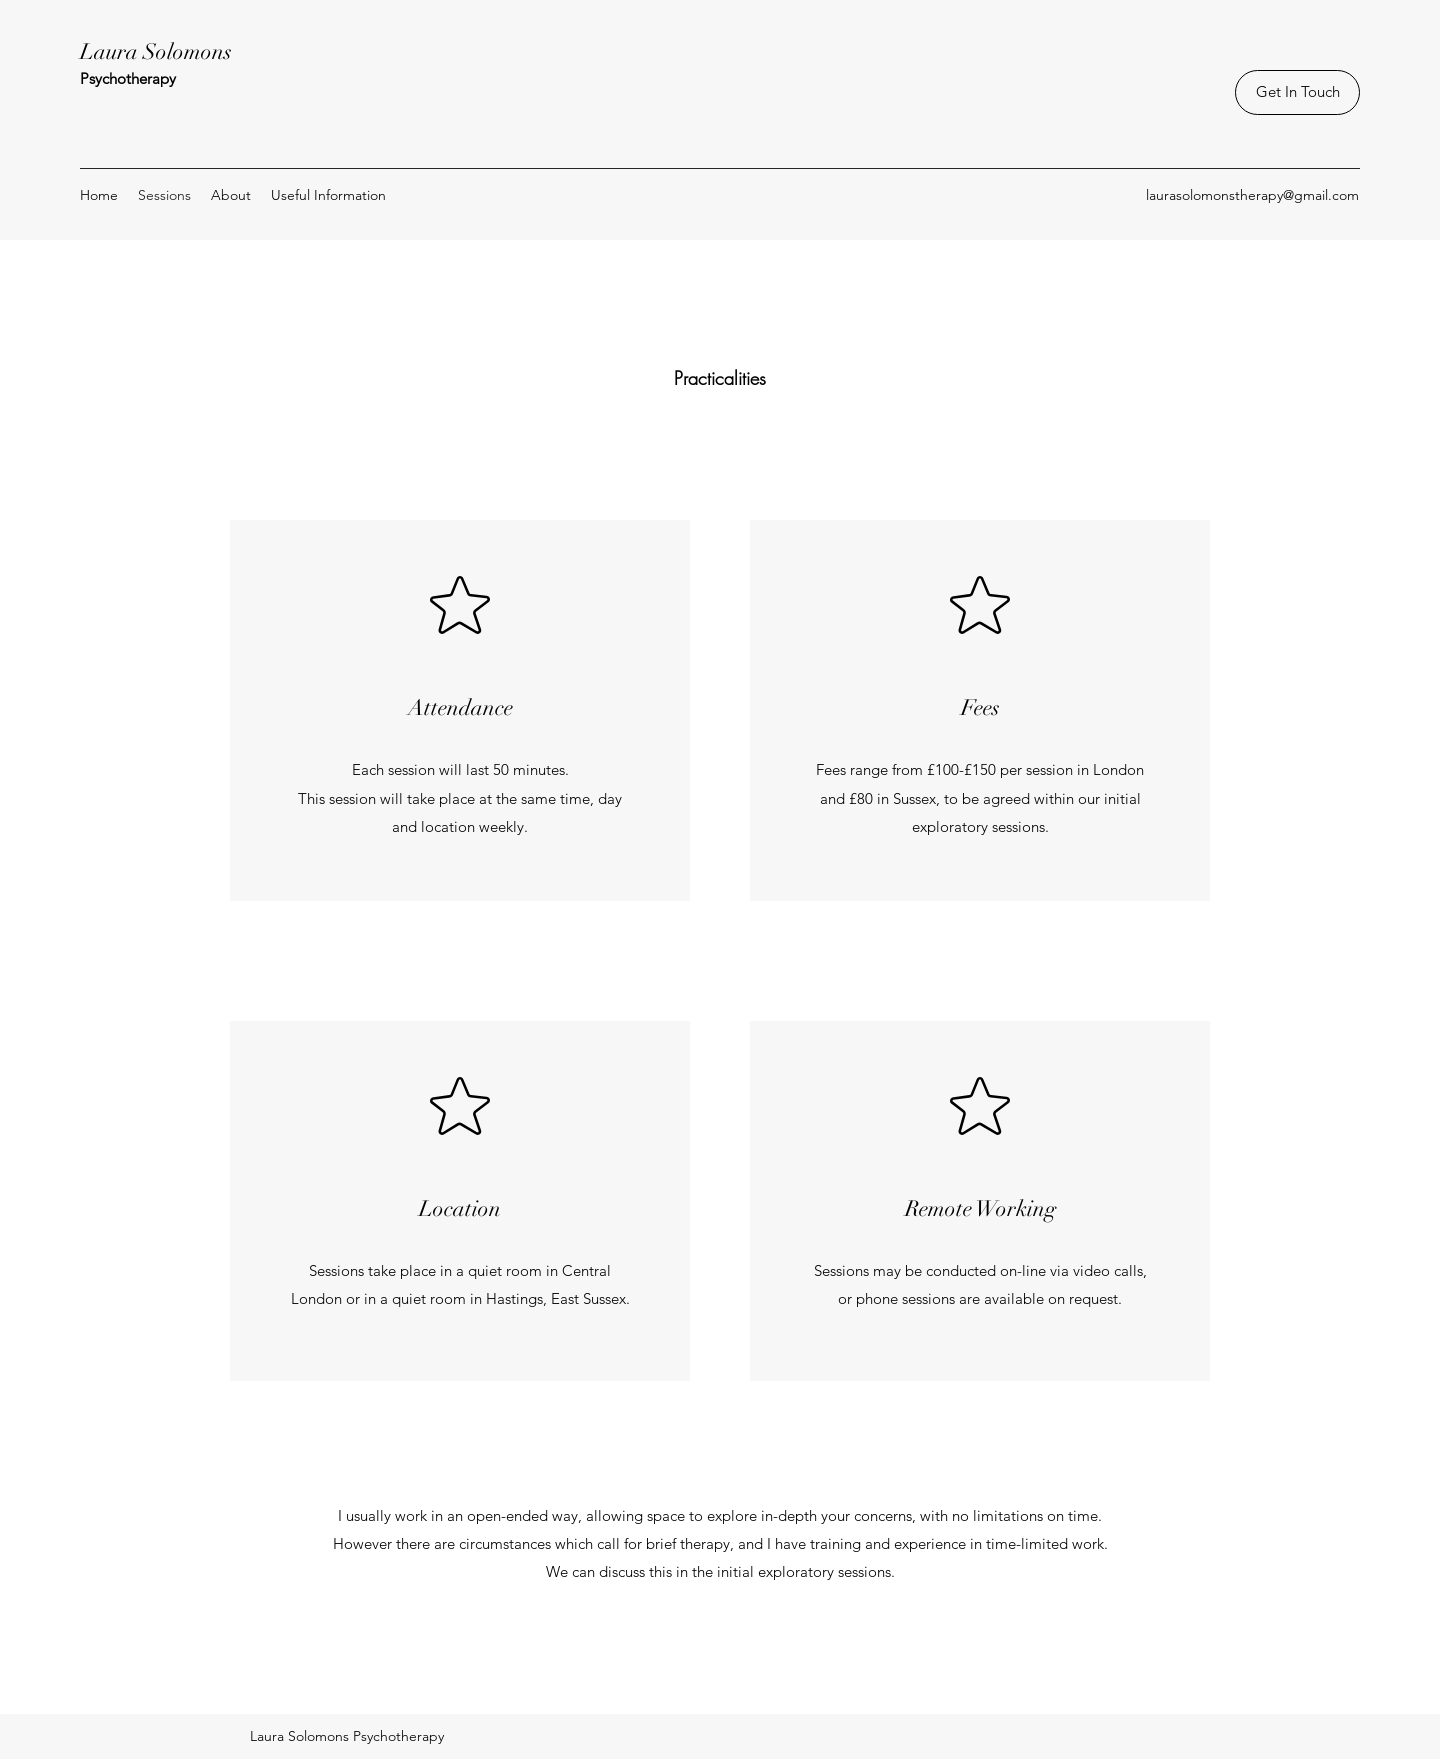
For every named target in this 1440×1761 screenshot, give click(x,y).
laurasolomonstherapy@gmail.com (1252, 195)
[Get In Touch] (1297, 92)
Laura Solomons (156, 51)
